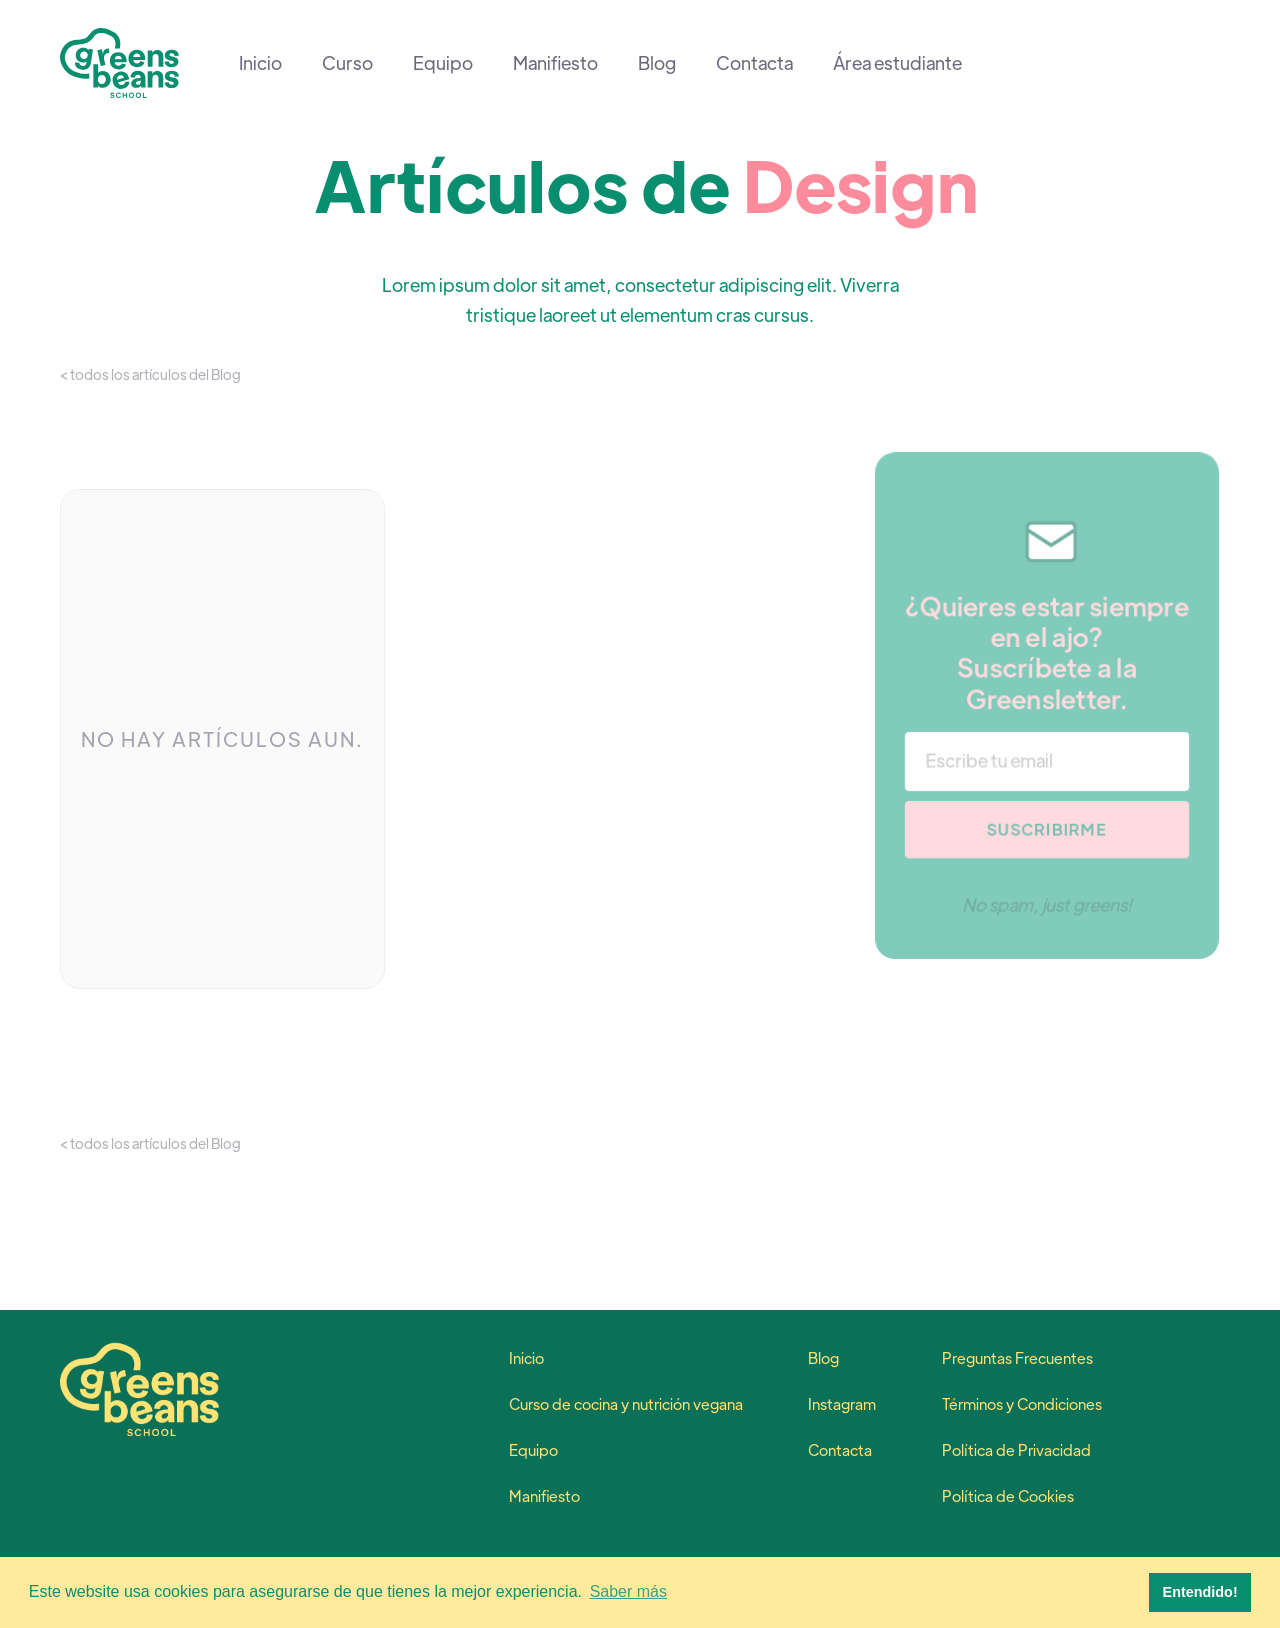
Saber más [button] (628, 1591)
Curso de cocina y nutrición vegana (626, 1404)
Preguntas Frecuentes (1017, 1358)
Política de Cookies (1008, 1496)
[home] (119, 63)
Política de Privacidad (1016, 1450)
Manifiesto (555, 63)
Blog (657, 63)
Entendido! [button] (1200, 1592)
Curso (347, 63)
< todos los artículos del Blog (150, 374)
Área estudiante (897, 63)
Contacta (754, 63)
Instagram (842, 1404)
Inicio (260, 63)
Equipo (443, 63)
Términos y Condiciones (1022, 1404)
